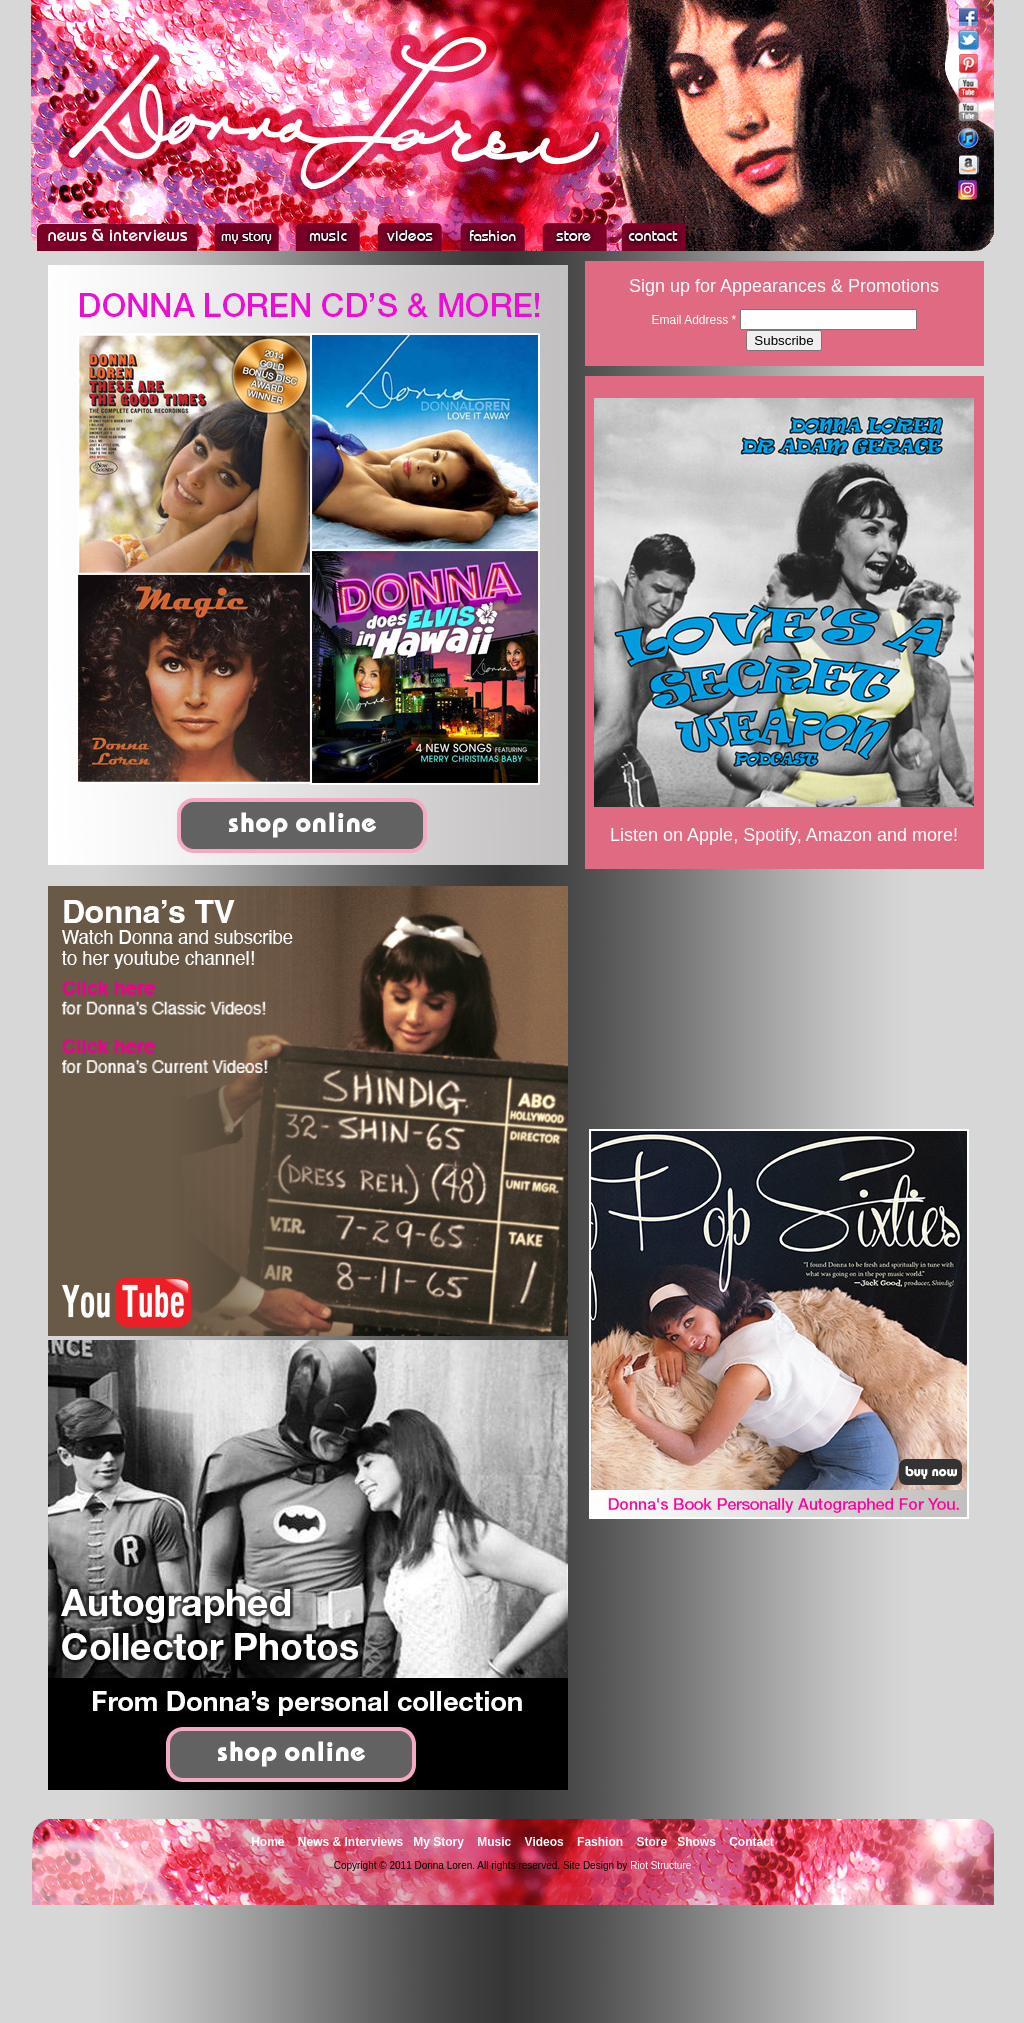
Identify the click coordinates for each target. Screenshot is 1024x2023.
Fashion (600, 1842)
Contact (751, 1842)
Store (651, 1842)
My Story (438, 1842)
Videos (544, 1842)
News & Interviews (350, 1842)
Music (494, 1842)
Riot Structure (660, 1865)
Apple (710, 835)
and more (915, 835)
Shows (696, 1842)
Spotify (770, 835)
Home (267, 1842)
